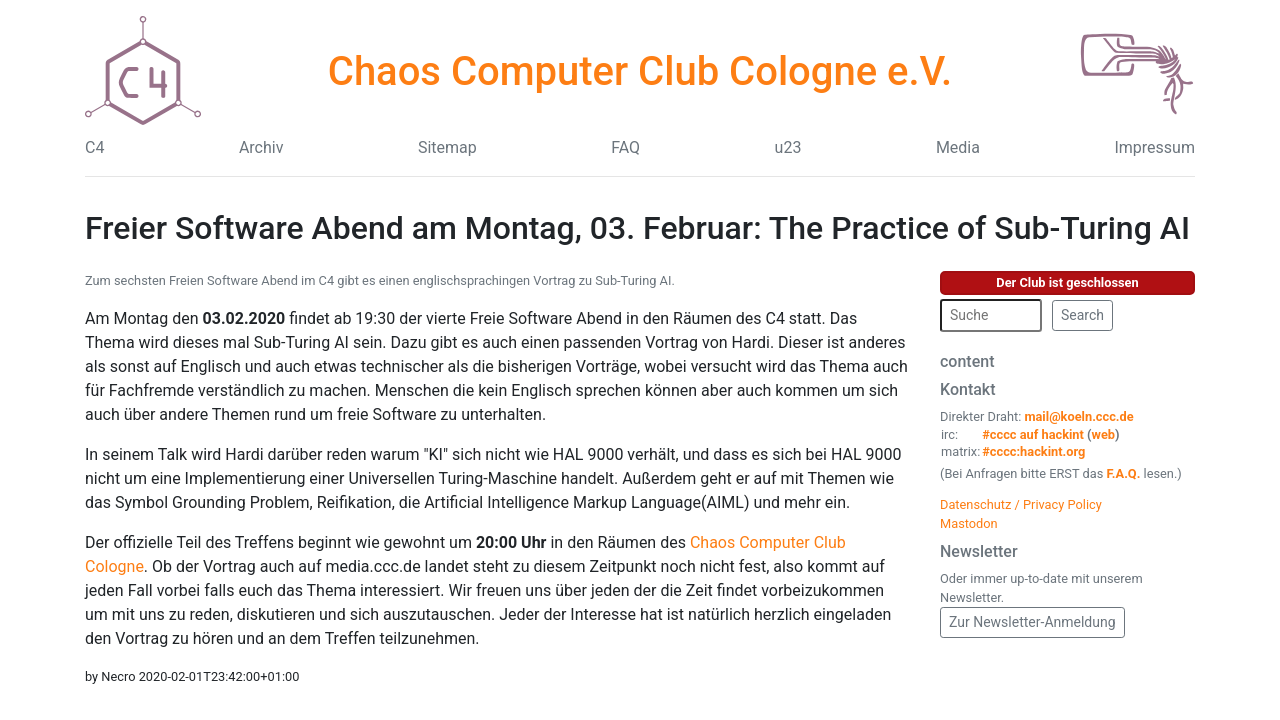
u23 (788, 147)
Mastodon (969, 523)
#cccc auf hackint (1033, 434)
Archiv (261, 147)
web (1104, 434)
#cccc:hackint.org (1033, 451)
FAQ (625, 147)
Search (1082, 315)
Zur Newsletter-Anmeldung (1032, 622)
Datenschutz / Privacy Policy (1021, 504)
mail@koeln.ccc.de (1078, 416)
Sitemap (447, 147)
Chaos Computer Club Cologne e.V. (640, 71)
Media (958, 147)
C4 (94, 147)
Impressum (1154, 147)
